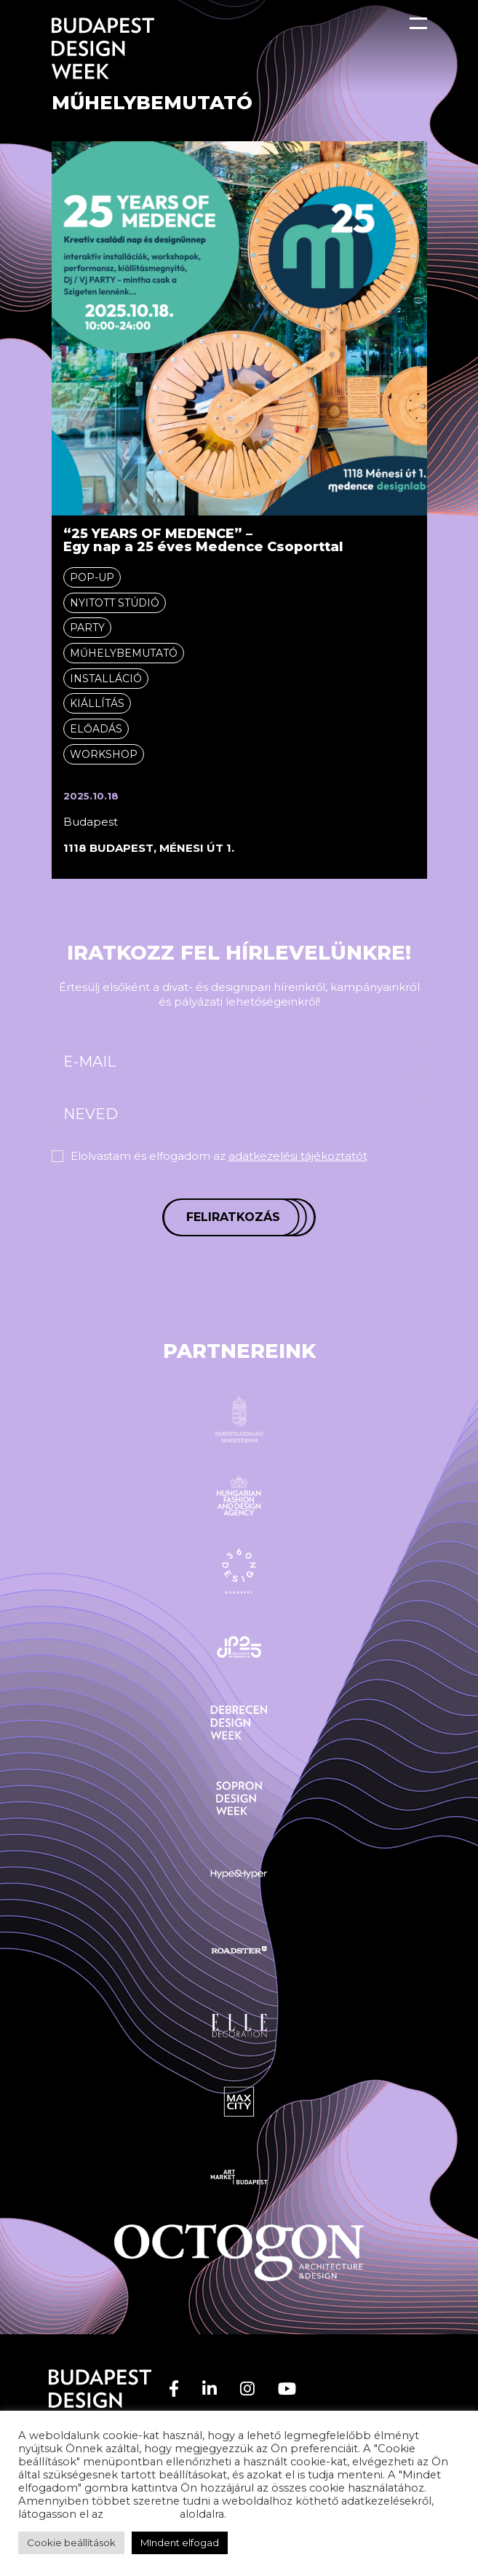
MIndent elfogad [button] (179, 2542)
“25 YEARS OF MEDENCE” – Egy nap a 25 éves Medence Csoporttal (203, 540)
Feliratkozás (233, 1217)
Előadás (96, 728)
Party (87, 627)
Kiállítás (97, 703)
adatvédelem (141, 2514)
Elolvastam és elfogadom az (219, 1156)
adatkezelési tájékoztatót (297, 1156)
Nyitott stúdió (114, 602)
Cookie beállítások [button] (71, 2542)
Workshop (104, 754)
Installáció (106, 678)
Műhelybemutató (124, 653)
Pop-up (92, 577)
